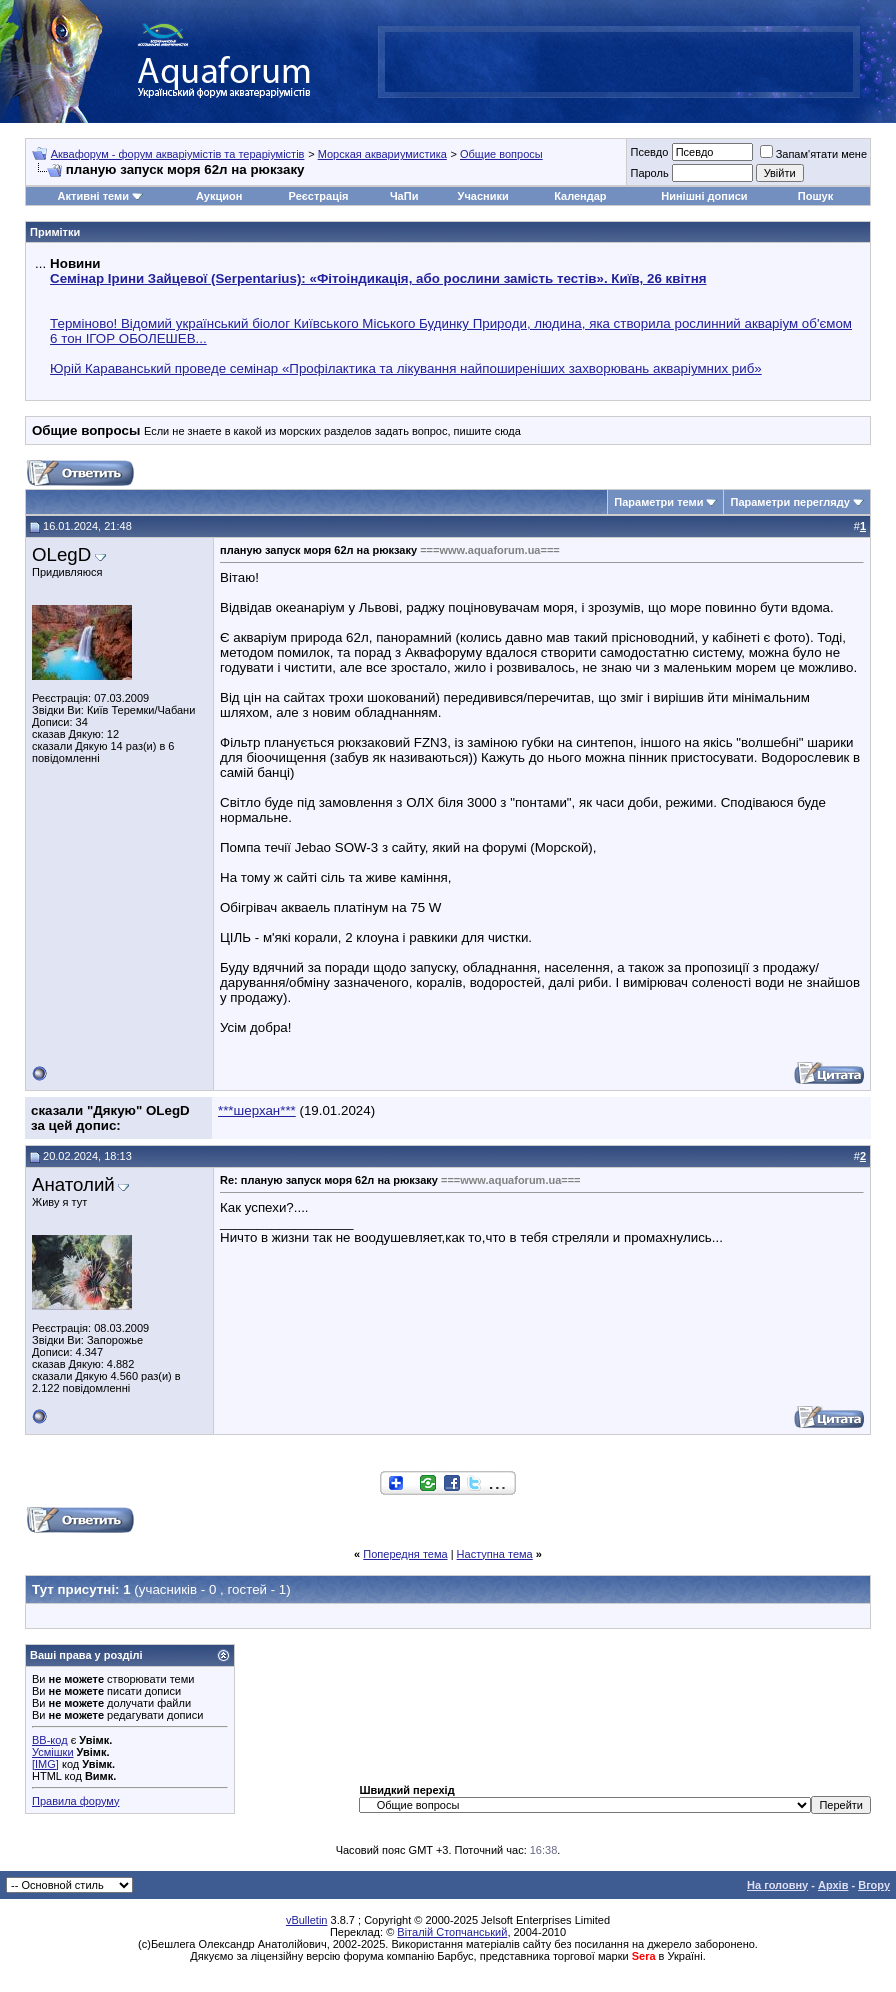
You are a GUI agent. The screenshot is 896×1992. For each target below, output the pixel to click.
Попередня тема (405, 1554)
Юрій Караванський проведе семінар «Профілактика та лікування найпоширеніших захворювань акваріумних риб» (406, 368)
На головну (777, 1885)
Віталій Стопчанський (452, 1932)
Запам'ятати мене (813, 154)
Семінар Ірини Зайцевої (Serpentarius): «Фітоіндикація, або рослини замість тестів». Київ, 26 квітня (378, 278)
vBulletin (307, 1920)
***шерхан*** (257, 1110)
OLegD (61, 554)
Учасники (483, 196)
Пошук (815, 196)
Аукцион (219, 196)
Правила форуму (75, 1801)
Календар (580, 196)
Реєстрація (319, 196)
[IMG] (45, 1764)
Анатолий (73, 1184)
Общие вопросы (501, 154)
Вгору (874, 1885)
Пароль (649, 173)
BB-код (50, 1740)
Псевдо (649, 152)
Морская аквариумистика (382, 154)
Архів (833, 1885)
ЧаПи (404, 196)
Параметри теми (658, 502)
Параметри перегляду (789, 502)
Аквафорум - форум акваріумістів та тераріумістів (178, 154)
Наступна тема (495, 1554)
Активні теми (93, 196)
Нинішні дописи (704, 196)
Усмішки (53, 1752)
